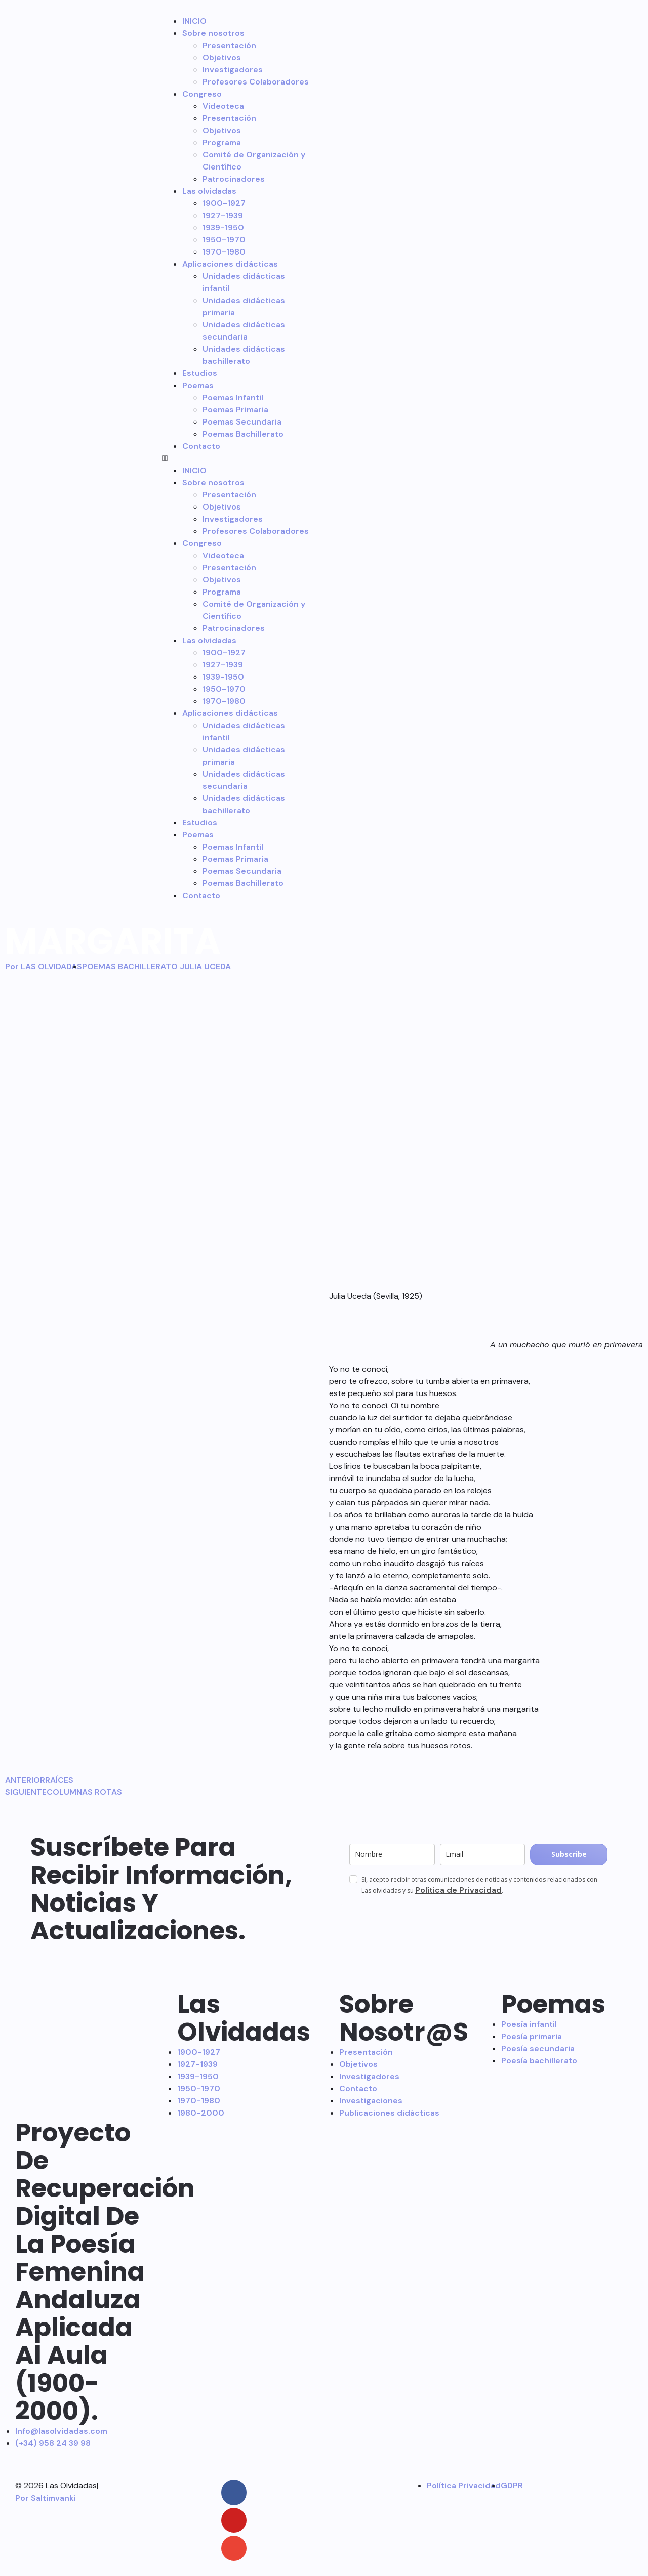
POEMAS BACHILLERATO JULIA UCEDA (156, 966)
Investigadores (232, 69)
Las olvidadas (209, 191)
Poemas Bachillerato (243, 434)
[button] (235, 458)
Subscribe (569, 1854)
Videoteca (223, 106)
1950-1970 (224, 239)
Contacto (201, 446)
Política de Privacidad (458, 1890)
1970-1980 (224, 251)
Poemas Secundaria (241, 421)
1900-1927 (224, 203)
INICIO (194, 21)
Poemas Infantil (232, 397)
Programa (221, 142)
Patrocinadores (233, 179)
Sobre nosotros (213, 33)
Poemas (198, 385)
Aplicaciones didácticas (230, 264)
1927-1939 (222, 215)
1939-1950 (223, 227)
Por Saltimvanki (45, 2498)
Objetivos (221, 57)
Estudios (199, 373)
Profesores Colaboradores (255, 81)
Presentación (229, 45)
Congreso (202, 94)
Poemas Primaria (235, 409)
